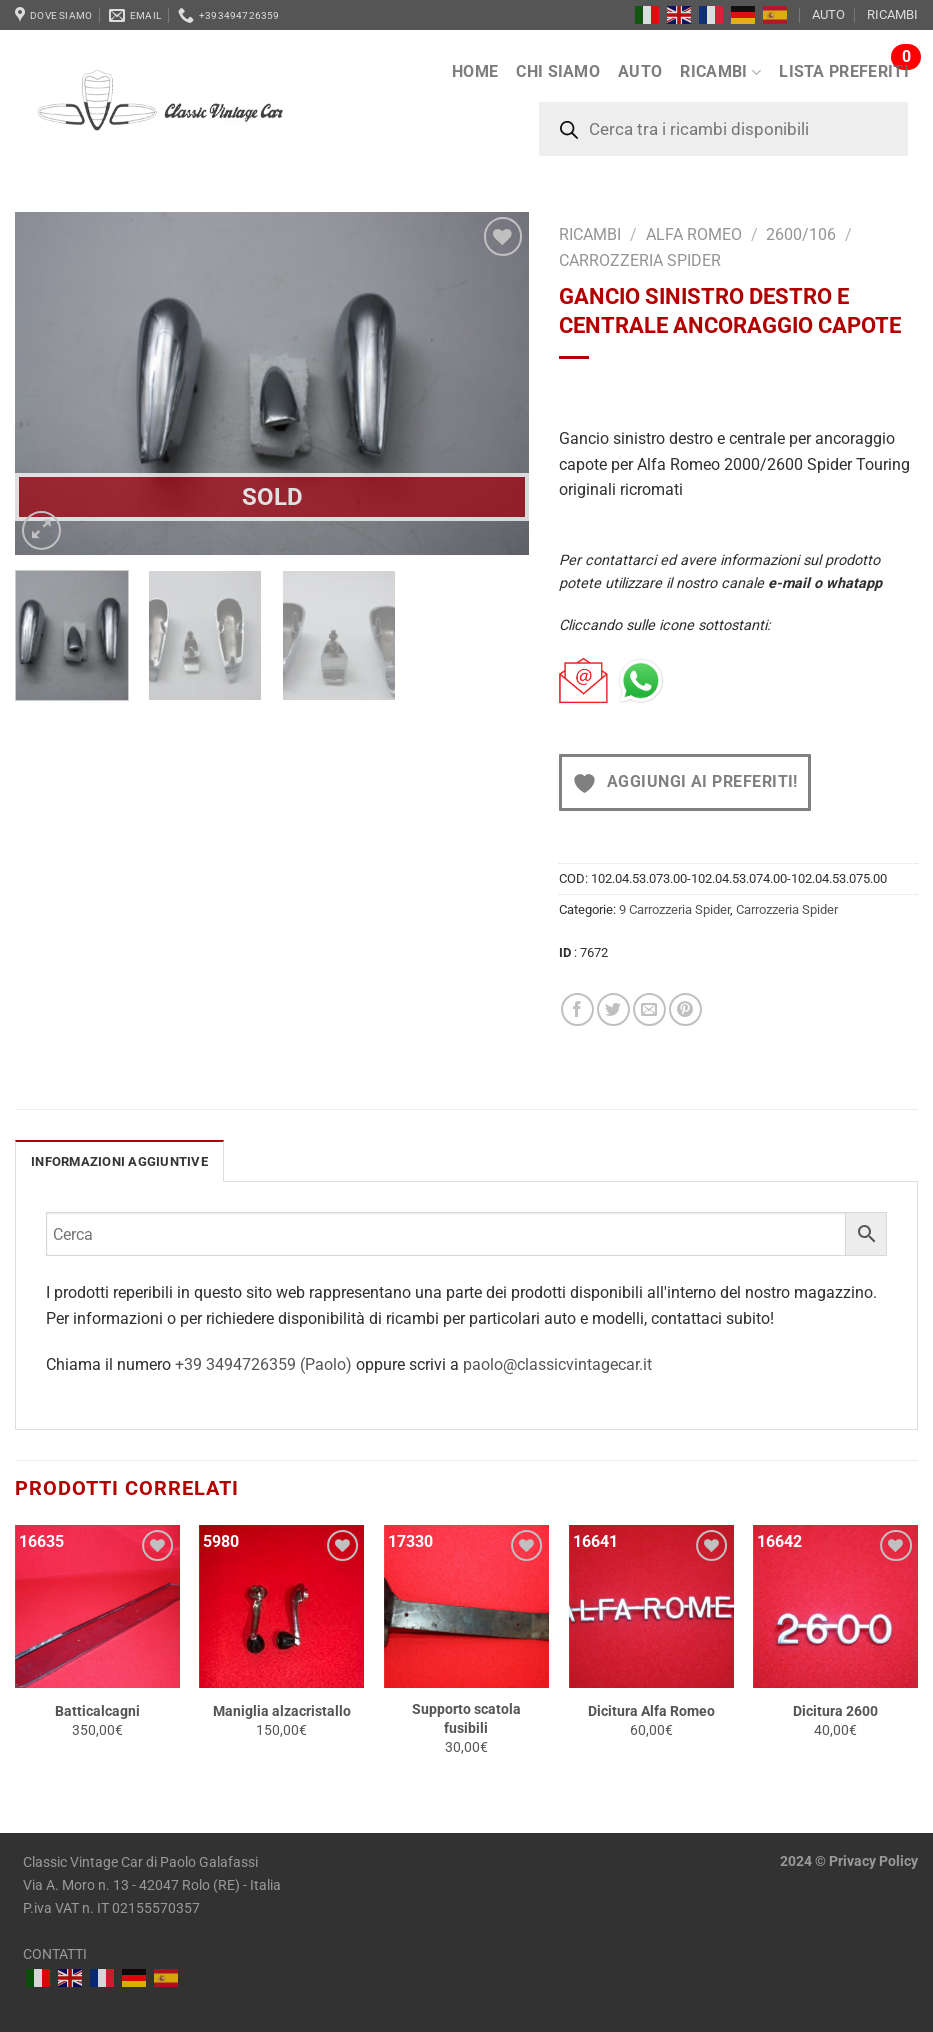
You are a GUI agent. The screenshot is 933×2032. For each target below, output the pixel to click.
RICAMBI (892, 14)
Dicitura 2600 (835, 1711)
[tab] (119, 1161)
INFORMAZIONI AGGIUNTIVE (119, 1161)
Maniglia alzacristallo (282, 1711)
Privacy (852, 1861)
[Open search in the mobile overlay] (723, 129)
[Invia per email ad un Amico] (649, 1009)
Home (475, 71)
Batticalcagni (97, 1711)
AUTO (828, 14)
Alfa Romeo (694, 234)
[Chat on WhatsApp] (641, 681)
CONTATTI (55, 1954)
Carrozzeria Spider (640, 260)
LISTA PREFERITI (844, 71)
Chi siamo (558, 71)
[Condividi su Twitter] (613, 1009)
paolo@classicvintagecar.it (557, 1364)
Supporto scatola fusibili (466, 1719)
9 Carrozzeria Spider (674, 909)
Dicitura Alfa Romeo (651, 1711)
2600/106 (801, 234)
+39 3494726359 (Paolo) (265, 1364)
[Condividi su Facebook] (577, 1009)
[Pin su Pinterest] (685, 1009)
